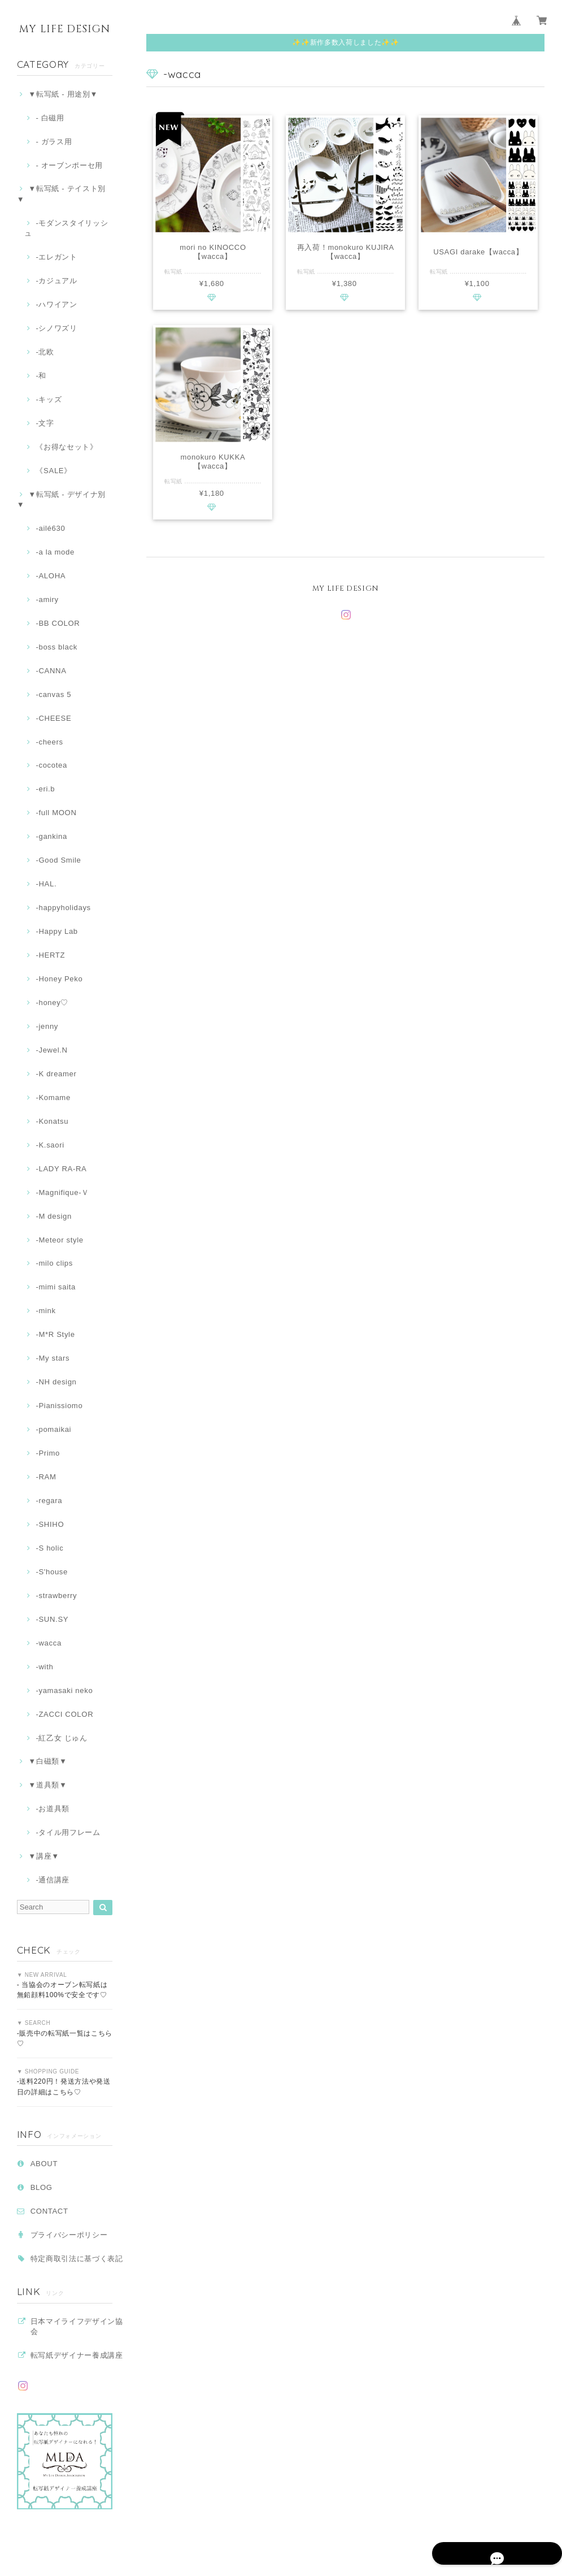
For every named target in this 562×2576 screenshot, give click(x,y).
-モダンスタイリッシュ (66, 228)
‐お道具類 (52, 1808)
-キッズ (49, 399)
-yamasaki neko (64, 1690)
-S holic (49, 1548)
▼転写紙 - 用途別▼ (63, 94)
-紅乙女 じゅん (61, 1738)
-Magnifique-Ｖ (62, 1192)
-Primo (48, 1453)
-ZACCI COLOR (64, 1714)
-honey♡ (52, 1002)
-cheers (49, 742)
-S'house (52, 1572)
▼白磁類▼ (47, 1761)
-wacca (48, 1643)
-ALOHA (51, 576)
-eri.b (45, 789)
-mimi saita (56, 1287)
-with (44, 1667)
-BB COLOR (58, 623)
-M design (53, 1216)
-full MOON (56, 812)
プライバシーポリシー (69, 2235)
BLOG (42, 2187)
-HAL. (46, 884)
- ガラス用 (54, 141)
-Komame (53, 1097)
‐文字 (45, 423)
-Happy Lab (56, 931)
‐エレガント (56, 257)
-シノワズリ (56, 328)
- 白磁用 (50, 118)
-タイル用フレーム (68, 1832)
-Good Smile (58, 860)
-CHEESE (53, 718)
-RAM (46, 1477)
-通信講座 (52, 1880)
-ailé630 (50, 528)
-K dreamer (56, 1074)
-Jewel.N (51, 1050)
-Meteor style (59, 1240)
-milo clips (54, 1263)
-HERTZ (50, 955)
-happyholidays (63, 907)
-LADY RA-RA (61, 1168)
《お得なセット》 (66, 447)
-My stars (52, 1358)
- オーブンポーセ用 (69, 165)
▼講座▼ (43, 1856)
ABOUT (44, 2163)
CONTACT (49, 2211)
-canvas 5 (53, 694)
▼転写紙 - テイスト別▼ (61, 193)
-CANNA (51, 670)
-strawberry (56, 1595)
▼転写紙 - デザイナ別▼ (61, 499)
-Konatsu (52, 1121)
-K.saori (50, 1145)
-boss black (56, 647)
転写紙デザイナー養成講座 (77, 2355)
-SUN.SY (52, 1619)
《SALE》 (53, 470)
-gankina (51, 836)
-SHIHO (50, 1524)
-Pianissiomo (59, 1405)
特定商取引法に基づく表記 (77, 2258)
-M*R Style (55, 1334)
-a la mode (55, 552)
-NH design (56, 1382)
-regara (49, 1500)
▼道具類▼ (47, 1785)
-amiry (47, 599)
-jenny (47, 1026)
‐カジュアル (56, 280)
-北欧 (45, 352)
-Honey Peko (59, 979)
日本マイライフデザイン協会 (77, 2326)
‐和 (41, 375)
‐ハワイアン (56, 304)
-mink (45, 1310)
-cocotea (51, 765)
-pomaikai (53, 1429)
